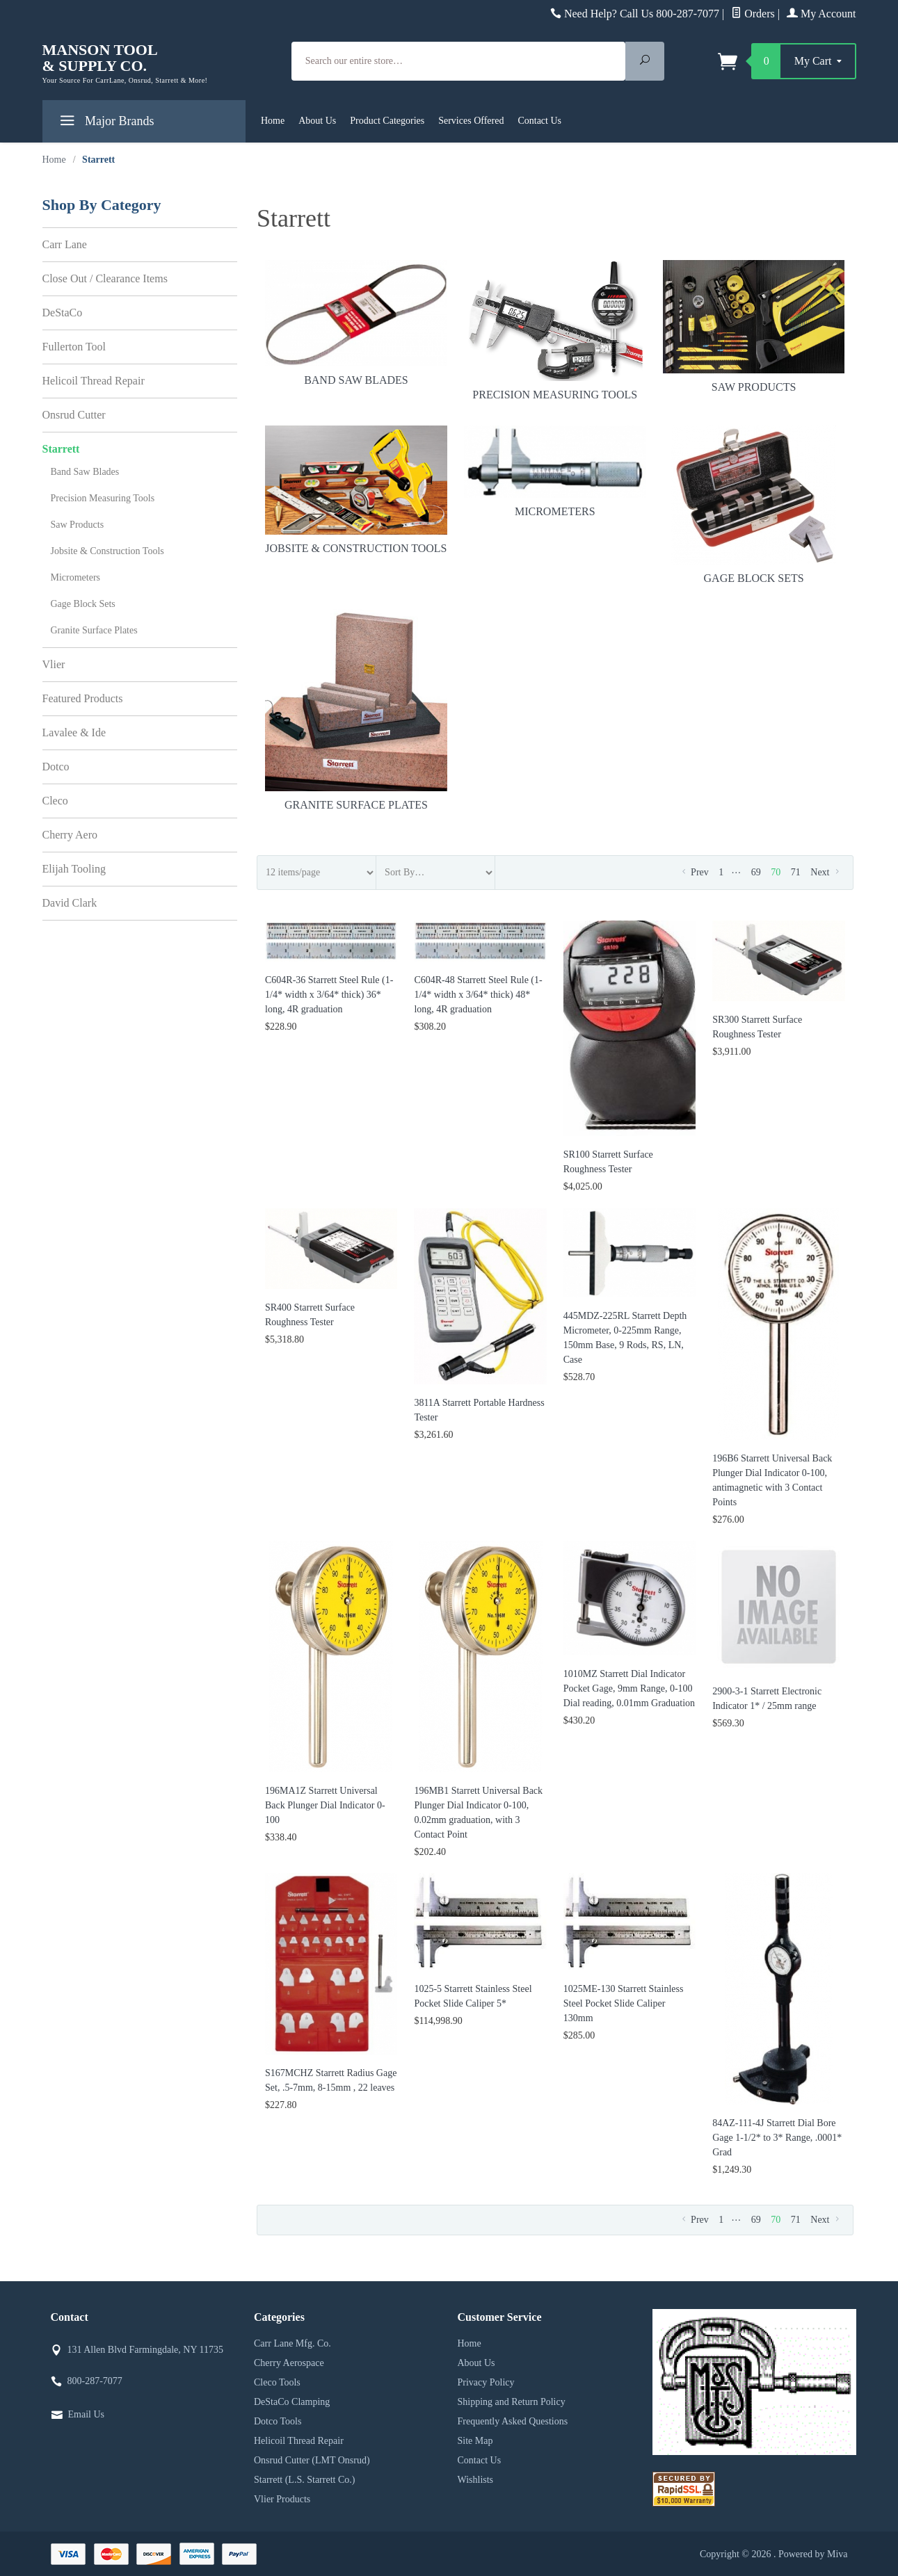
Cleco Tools (277, 2382)
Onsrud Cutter (74, 415)
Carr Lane (64, 244)
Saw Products (754, 327)
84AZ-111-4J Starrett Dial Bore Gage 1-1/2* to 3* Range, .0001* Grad (777, 2137)
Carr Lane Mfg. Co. (292, 2343)
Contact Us (539, 120)
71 (796, 872)
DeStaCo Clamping (292, 2402)
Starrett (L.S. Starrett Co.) (304, 2479)
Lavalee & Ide (74, 732)
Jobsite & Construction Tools (356, 490)
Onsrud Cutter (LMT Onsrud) (312, 2460)
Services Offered (471, 120)
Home (272, 120)
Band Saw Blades (356, 323)
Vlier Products (282, 2499)
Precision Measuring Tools (555, 330)
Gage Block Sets (753, 505)
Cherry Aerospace (289, 2363)
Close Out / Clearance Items (105, 278)
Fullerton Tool (74, 347)
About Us (317, 120)
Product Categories (387, 120)
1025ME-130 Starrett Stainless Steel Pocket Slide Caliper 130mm (623, 2003)
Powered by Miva (813, 2554)
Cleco (55, 801)
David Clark (69, 903)
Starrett (61, 449)
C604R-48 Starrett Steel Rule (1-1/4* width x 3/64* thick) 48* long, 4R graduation (478, 994)
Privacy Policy (486, 2382)
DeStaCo (62, 312)
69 (756, 872)
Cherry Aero (70, 835)
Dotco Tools (277, 2421)
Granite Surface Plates (356, 710)
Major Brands (105, 123)
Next (826, 872)
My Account (821, 13)
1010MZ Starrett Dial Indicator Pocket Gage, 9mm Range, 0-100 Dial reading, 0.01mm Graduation (629, 1688)
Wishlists (476, 2479)
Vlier (53, 664)
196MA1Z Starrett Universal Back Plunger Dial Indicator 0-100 (325, 1805)
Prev (694, 872)
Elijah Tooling (74, 869)
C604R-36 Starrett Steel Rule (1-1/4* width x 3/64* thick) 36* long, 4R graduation (329, 994)
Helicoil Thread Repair (93, 381)
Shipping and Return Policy (512, 2402)
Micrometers (555, 472)
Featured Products (82, 698)
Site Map (475, 2441)
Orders (753, 13)
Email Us (86, 2414)
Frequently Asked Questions (513, 2421)
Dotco (56, 766)
